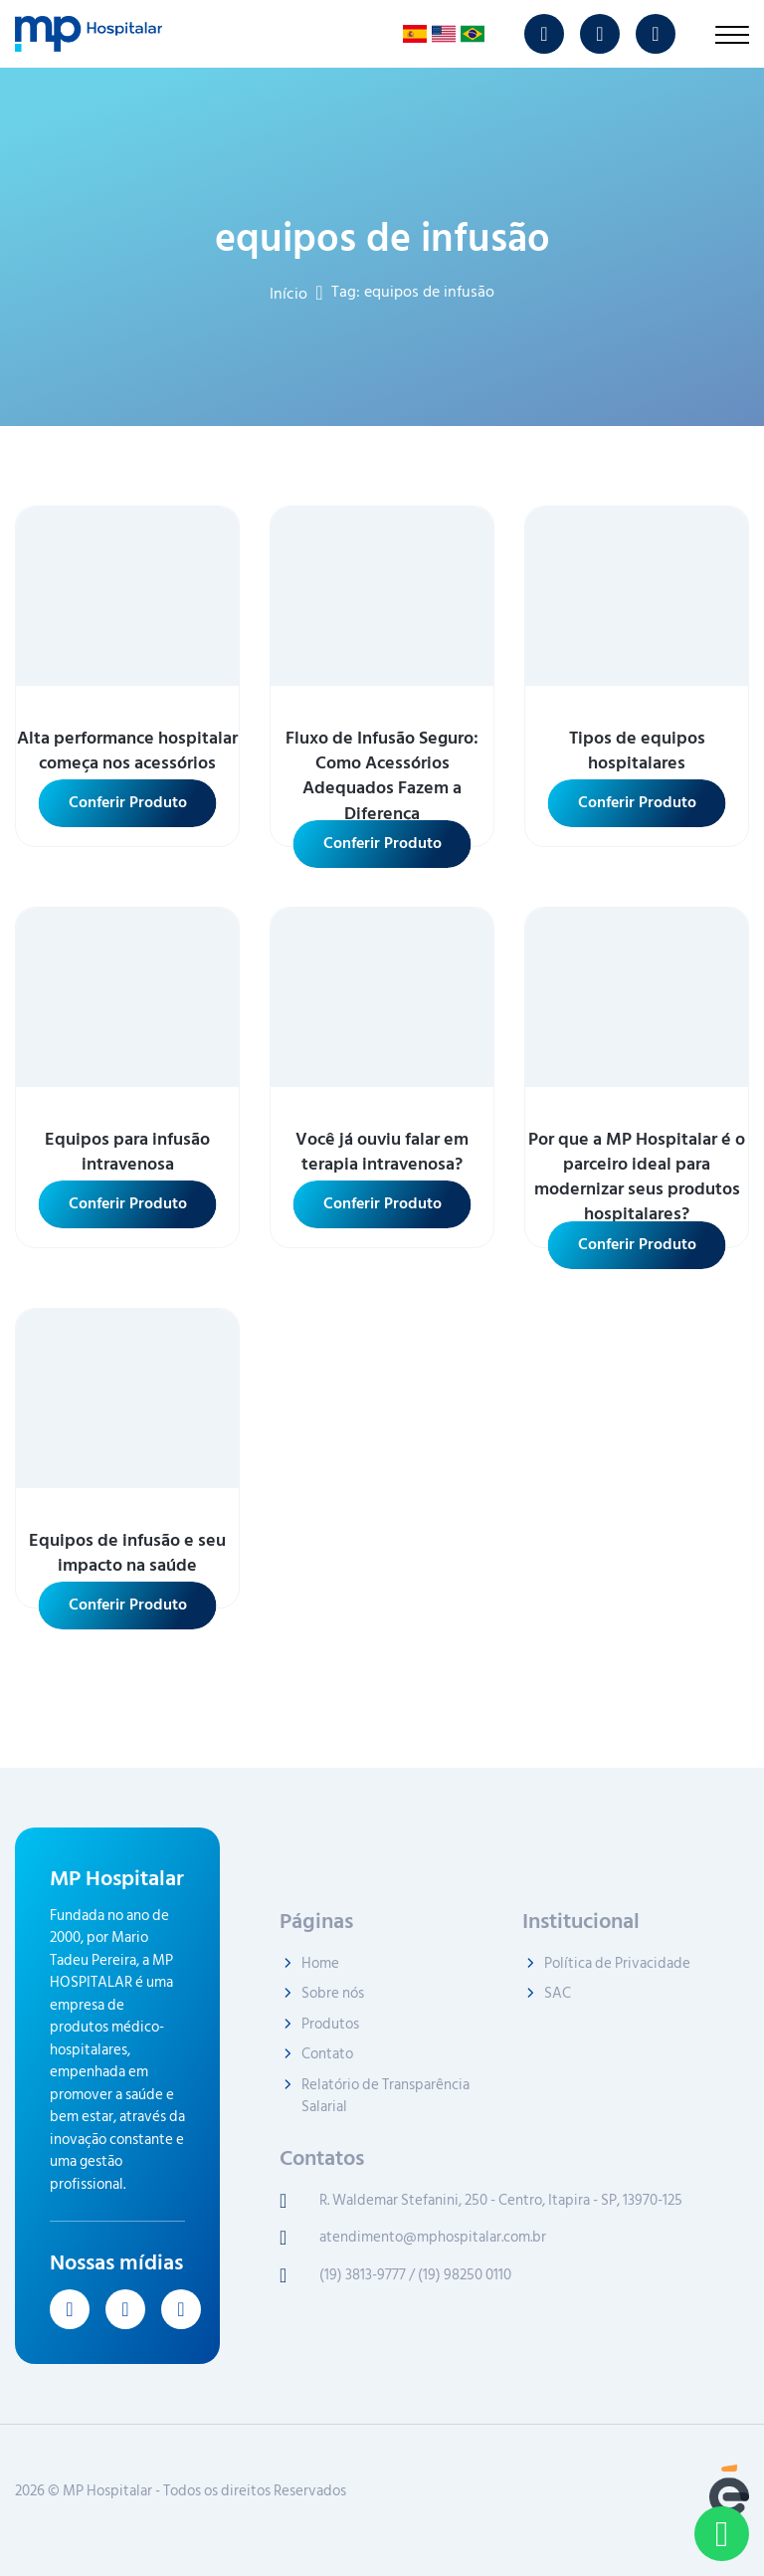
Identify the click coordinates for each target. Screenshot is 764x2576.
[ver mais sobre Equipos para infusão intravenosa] (127, 997)
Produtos (330, 2025)
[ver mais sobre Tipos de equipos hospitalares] (636, 596)
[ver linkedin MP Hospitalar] (655, 34)
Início (288, 293)
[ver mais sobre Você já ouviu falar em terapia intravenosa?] (382, 997)
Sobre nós (332, 1994)
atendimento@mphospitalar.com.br (432, 2238)
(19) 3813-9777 (362, 2275)
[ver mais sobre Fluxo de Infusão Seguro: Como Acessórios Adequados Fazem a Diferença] (382, 596)
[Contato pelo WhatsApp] (721, 2533)
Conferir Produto (128, 802)
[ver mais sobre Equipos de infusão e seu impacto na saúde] (127, 1398)
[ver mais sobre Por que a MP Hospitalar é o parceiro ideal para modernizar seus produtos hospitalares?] (636, 997)
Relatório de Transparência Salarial (385, 2096)
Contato (327, 2054)
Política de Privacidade (617, 1964)
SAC (557, 1994)
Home (320, 1964)
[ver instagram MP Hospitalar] (544, 34)
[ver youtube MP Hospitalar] (600, 34)
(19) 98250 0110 (464, 2275)
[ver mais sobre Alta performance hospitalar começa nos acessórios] (127, 596)
